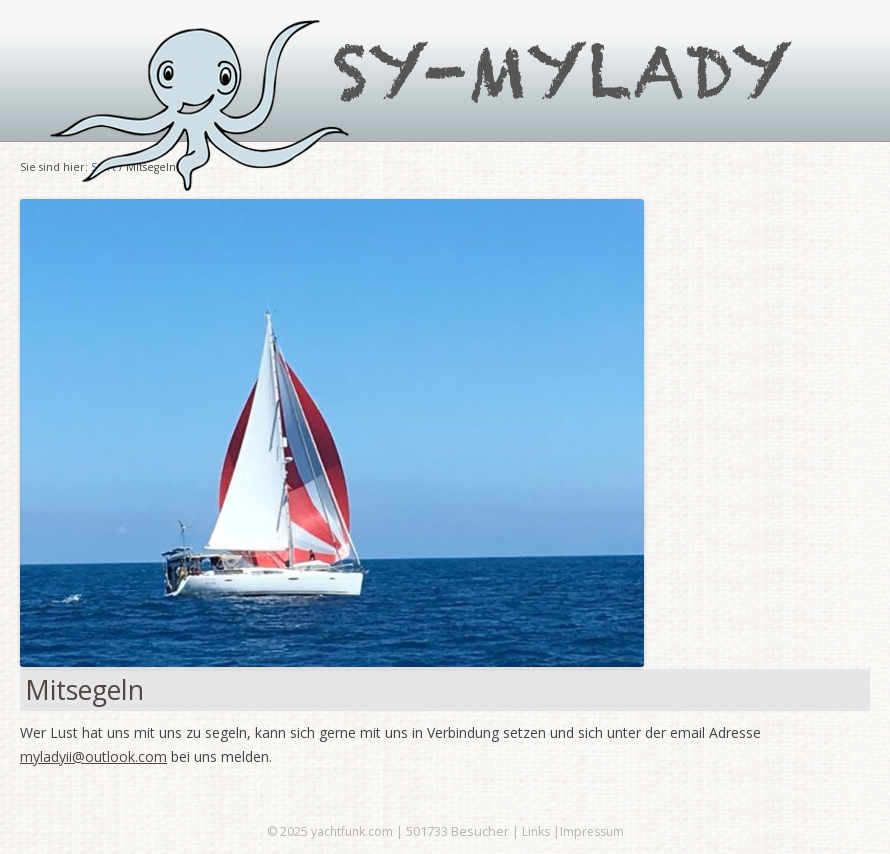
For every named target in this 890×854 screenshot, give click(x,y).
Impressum (592, 831)
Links (536, 831)
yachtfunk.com (352, 831)
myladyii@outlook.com (93, 756)
